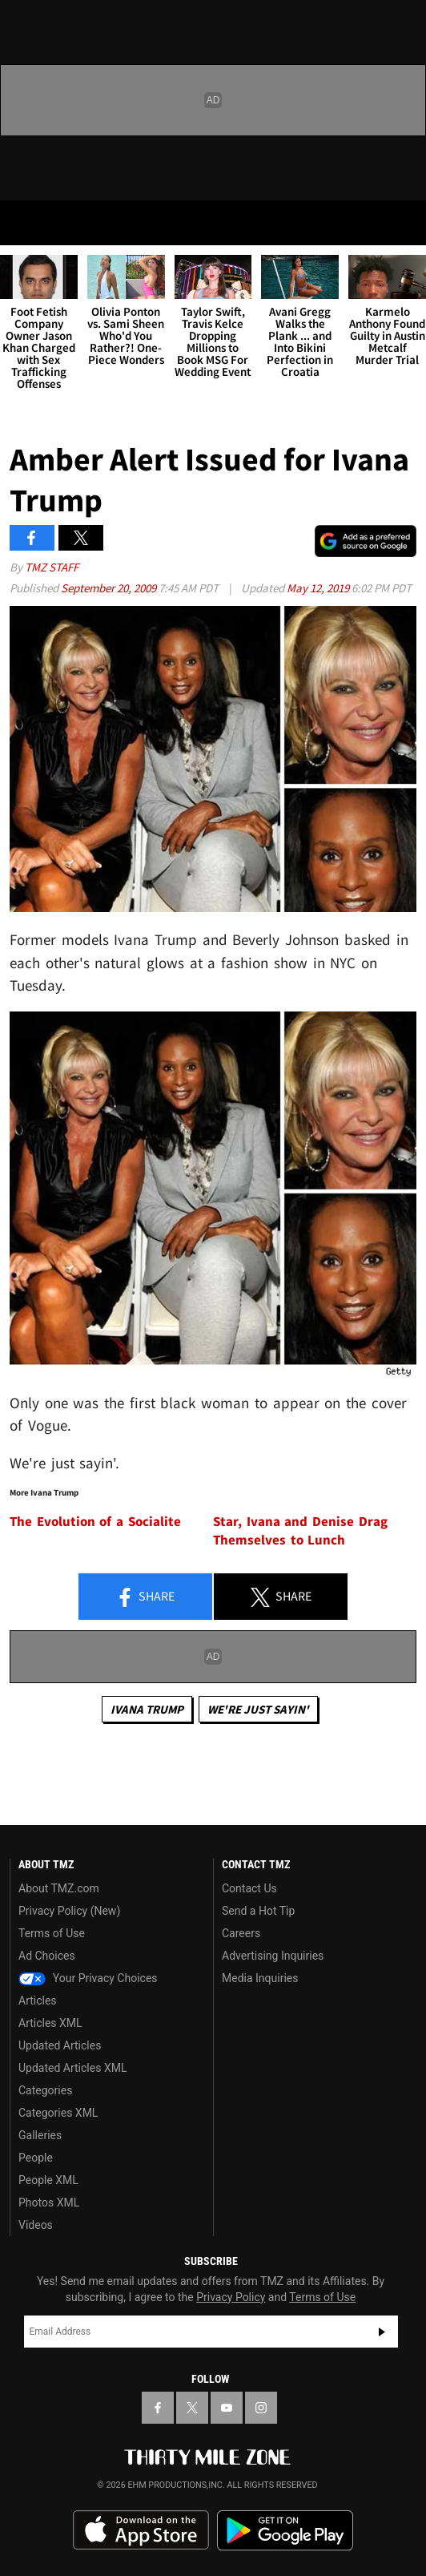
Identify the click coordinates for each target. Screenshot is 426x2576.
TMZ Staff (51, 567)
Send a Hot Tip (258, 1910)
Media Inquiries (260, 1978)
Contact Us (249, 1888)
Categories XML (58, 2112)
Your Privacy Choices (88, 1978)
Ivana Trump (147, 1709)
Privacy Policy (230, 2297)
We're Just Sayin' (258, 1709)
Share (145, 1597)
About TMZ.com (58, 1888)
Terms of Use (51, 1933)
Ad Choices (46, 1955)
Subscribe (382, 2332)
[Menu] (22, 222)
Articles (37, 2000)
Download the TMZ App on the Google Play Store (285, 2530)
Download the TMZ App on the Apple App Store (141, 2530)
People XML (48, 2180)
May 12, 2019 (319, 588)
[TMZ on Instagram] (261, 2408)
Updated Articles (59, 2045)
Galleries (40, 2135)
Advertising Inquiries (273, 1955)
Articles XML (50, 2023)
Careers (241, 1933)
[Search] (403, 222)
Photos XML (48, 2202)
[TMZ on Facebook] (158, 2408)
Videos (35, 2225)
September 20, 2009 (110, 588)
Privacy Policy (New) (69, 1910)
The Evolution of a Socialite (95, 1521)
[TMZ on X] (192, 2408)
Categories (45, 2090)
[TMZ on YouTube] (227, 2408)
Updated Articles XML (72, 2067)
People (35, 2157)
